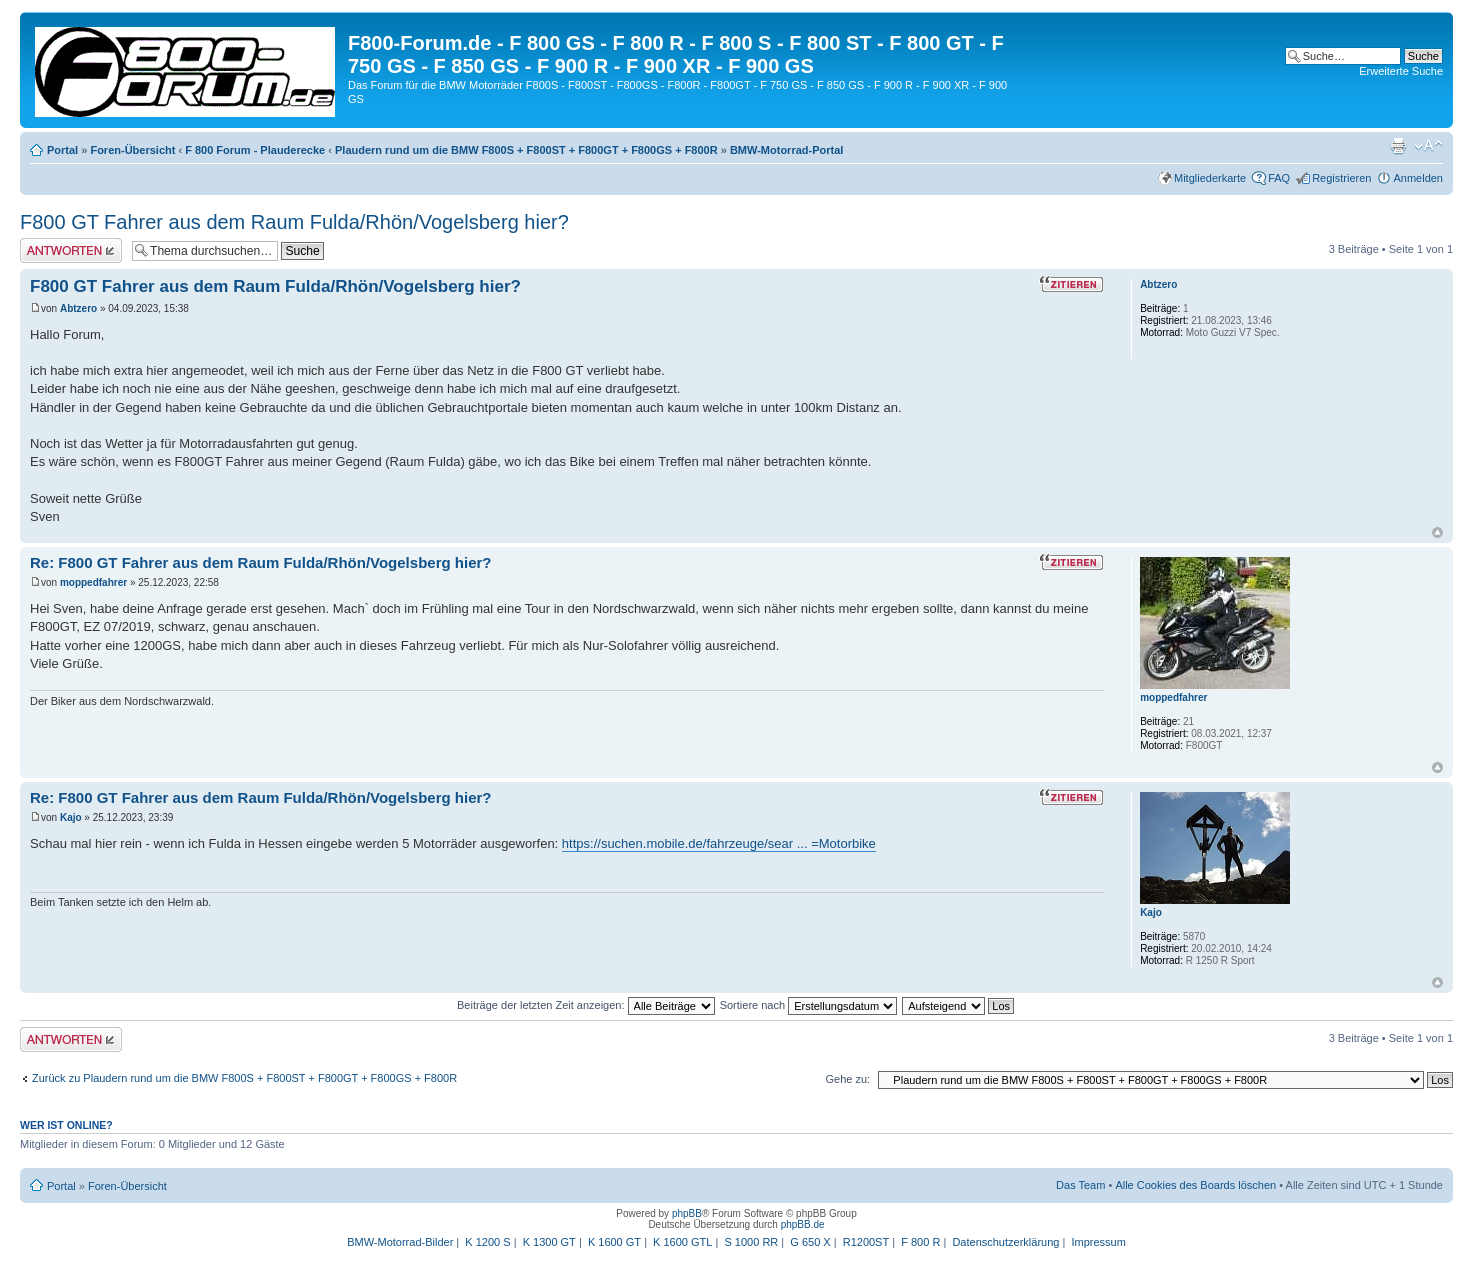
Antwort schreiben (71, 250)
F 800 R (920, 1242)
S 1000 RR (751, 1242)
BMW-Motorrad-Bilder (400, 1242)
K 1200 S (487, 1242)
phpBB (687, 1213)
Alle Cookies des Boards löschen (1195, 1185)
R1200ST (866, 1242)
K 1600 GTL (682, 1242)
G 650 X (810, 1242)
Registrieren (1341, 178)
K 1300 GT (549, 1242)
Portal (62, 150)
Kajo (71, 817)
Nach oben (1437, 532)
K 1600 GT (614, 1242)
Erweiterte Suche (1401, 71)
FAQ (1279, 178)
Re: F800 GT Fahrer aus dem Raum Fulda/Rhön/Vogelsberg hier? (260, 562)
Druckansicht (1398, 146)
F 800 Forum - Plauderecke (255, 150)
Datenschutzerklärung (1005, 1242)
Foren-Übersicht (132, 150)
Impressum (1098, 1242)
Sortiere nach (808, 1005)
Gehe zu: (847, 1079)
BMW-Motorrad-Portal (786, 150)
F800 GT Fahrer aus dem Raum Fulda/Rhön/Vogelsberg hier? (294, 222)
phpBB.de (803, 1224)
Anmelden (1418, 178)
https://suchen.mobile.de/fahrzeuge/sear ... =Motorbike (719, 843)
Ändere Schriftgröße (1428, 146)
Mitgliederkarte (1210, 178)
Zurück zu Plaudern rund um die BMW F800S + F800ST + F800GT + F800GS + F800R (244, 1078)
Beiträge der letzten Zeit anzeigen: (586, 1005)
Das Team (1080, 1185)
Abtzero (78, 308)
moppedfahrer (93, 582)
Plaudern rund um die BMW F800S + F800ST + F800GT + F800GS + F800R (526, 150)
